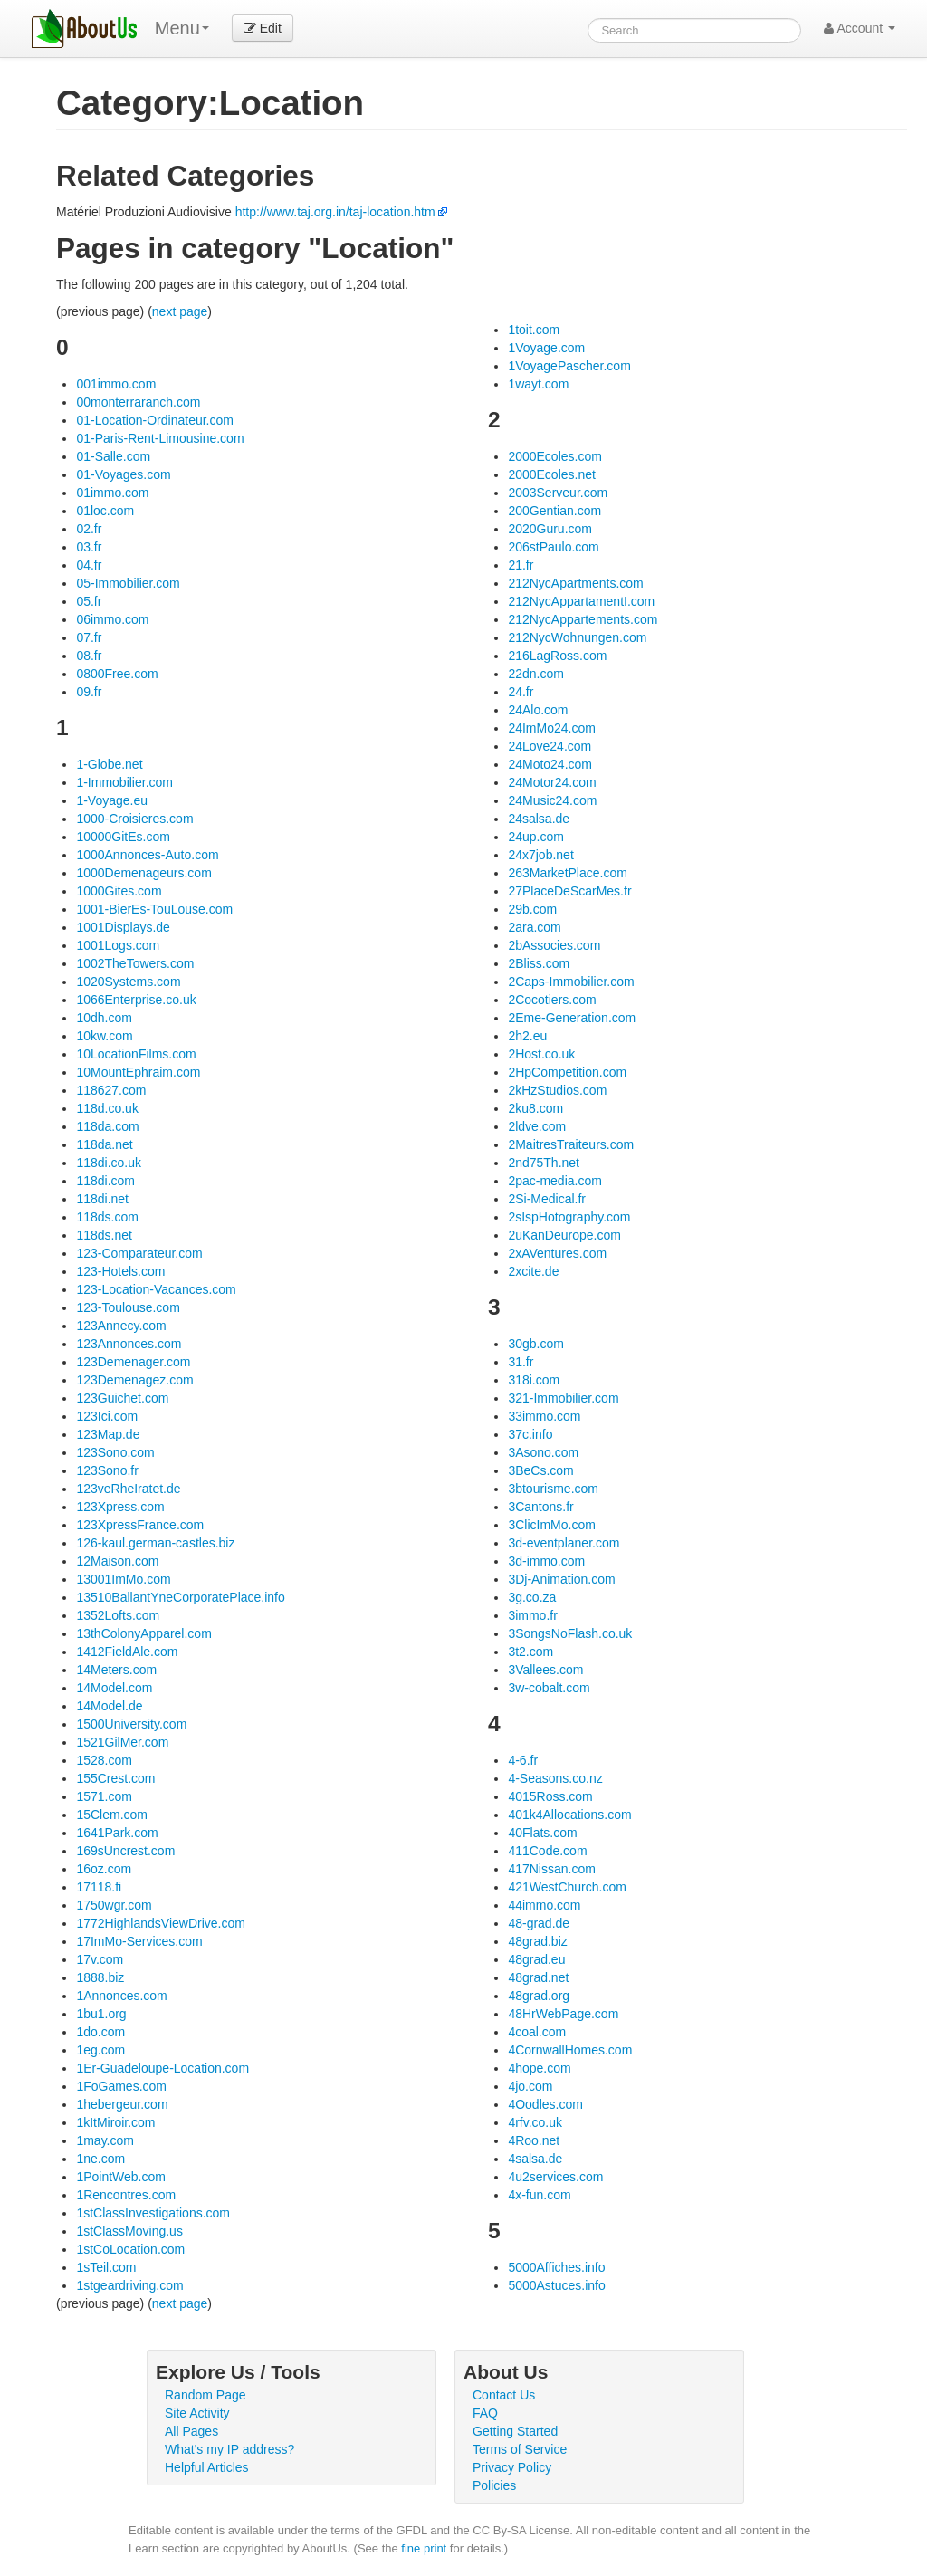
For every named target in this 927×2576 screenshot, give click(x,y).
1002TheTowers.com (135, 963)
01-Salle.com (113, 456)
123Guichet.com (122, 1398)
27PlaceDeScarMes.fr (569, 891)
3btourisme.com (553, 1488)
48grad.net (538, 1977)
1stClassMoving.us (129, 2231)
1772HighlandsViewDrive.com (160, 1923)
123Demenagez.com (134, 1380)
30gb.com (535, 1343)
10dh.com (103, 1017)
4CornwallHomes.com (570, 2050)
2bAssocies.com (554, 945)
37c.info (530, 1434)
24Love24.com (549, 746)
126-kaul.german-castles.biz (155, 1543)
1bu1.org (101, 2013)
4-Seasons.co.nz (555, 1778)
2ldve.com (537, 1126)
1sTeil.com (106, 2267)
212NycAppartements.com (582, 619)
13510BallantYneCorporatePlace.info (180, 1597)
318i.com (533, 1380)
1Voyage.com (546, 347)
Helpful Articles (207, 2467)
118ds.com (107, 1217)
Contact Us (504, 2395)
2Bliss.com (538, 963)
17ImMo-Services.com (139, 1941)
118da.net (104, 1144)
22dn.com (535, 673)
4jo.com (530, 2086)
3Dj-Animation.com (561, 1579)
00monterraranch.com (138, 402)
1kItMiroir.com (115, 2122)
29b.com (532, 909)
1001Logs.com (117, 945)
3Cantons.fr (540, 1506)
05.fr (88, 601)
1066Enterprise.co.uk (136, 999)
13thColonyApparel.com (143, 1633)
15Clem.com (112, 1814)
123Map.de (107, 1434)
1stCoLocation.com (130, 2249)
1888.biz (100, 1977)
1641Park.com (117, 1832)
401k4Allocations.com (569, 1814)
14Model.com (114, 1688)
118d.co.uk (107, 1108)
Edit (263, 28)
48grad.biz (537, 1941)
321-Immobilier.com (563, 1398)
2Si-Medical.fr (547, 1199)
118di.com (105, 1180)
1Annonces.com (121, 1995)
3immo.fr (532, 1615)
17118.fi (98, 1887)
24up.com (535, 836)
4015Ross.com (550, 1796)
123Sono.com (115, 1452)
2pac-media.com (555, 1180)
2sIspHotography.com (569, 1217)
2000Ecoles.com (555, 456)
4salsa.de (535, 2158)
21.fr (520, 565)
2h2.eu (527, 1036)
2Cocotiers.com (552, 999)
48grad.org (538, 1995)
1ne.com (100, 2158)
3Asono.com (543, 1452)
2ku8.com (535, 1108)
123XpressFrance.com (140, 1525)
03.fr (88, 547)
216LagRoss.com (557, 655)
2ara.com (534, 927)
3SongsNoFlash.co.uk (570, 1633)
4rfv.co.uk (535, 2122)
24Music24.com (552, 800)
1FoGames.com (121, 2086)
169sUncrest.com (125, 1850)
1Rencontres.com (126, 2195)
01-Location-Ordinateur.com (155, 420)
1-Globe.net (109, 764)
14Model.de (109, 1706)
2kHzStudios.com (557, 1090)
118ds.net (104, 1235)
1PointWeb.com (121, 2176)
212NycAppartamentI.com (581, 601)
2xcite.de (533, 1271)
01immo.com (112, 492)
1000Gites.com (118, 891)
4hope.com (539, 2068)
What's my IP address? (229, 2449)
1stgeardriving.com (129, 2285)
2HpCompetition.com (567, 1072)
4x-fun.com (539, 2195)
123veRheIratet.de (128, 1488)
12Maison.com (117, 1561)
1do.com (100, 2032)
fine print (423, 2548)
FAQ (485, 2413)
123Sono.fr (107, 1470)
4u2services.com (555, 2176)
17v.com (99, 1959)
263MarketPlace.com (567, 873)
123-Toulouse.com (127, 1307)
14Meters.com (116, 1669)
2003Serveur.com (557, 492)
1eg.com (100, 2050)
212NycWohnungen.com (577, 637)
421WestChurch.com (567, 1887)
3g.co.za (532, 1597)
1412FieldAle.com (126, 1651)
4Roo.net (533, 2140)
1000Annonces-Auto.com (147, 854)
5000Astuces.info (556, 2285)
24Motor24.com (552, 782)
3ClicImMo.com (551, 1525)
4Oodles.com (545, 2104)
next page (180, 311)
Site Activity (197, 2413)
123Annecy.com (121, 1325)
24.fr (520, 692)
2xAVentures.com (557, 1253)
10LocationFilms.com (136, 1054)
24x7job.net (540, 854)
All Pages (191, 2431)
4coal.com (537, 2032)
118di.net (102, 1199)
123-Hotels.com (120, 1271)
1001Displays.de (123, 927)
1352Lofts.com (117, 1615)
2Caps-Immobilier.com (571, 981)
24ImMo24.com (551, 728)
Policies (494, 2485)
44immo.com (544, 1905)
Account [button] (859, 28)
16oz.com (103, 1869)
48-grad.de (538, 1923)
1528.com (103, 1760)
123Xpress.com (120, 1506)
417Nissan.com (552, 1869)
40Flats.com (542, 1832)
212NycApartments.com (575, 583)
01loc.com (105, 510)
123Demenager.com (133, 1362)
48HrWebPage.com (563, 2013)
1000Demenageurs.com (143, 873)
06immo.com (112, 619)
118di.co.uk (108, 1162)
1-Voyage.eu (112, 800)
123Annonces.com (128, 1343)
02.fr (88, 529)
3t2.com (530, 1651)
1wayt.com (538, 384)
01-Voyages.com (123, 474)
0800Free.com (117, 673)
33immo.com (544, 1416)
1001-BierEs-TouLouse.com (154, 909)
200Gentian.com (554, 510)
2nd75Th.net (543, 1162)
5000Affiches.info (556, 2267)
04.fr (88, 565)
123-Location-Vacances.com (155, 1289)
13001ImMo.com (123, 1579)
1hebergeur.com (121, 2104)
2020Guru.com (550, 529)
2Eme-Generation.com (572, 1017)
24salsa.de (538, 818)
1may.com (105, 2140)
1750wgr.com (113, 1905)
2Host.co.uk (541, 1054)
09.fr (88, 692)
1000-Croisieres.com (134, 818)
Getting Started (515, 2431)
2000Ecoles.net (552, 474)
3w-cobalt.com (548, 1688)
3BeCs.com (540, 1470)
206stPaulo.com (553, 547)
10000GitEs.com (123, 836)
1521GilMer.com (122, 1742)
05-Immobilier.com (127, 583)
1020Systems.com (128, 981)
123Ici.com (107, 1416)
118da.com (107, 1126)
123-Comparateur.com (139, 1253)
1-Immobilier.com (124, 782)
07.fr (88, 637)
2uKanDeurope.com (564, 1235)
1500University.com (131, 1724)
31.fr (520, 1362)
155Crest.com (115, 1778)
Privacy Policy (512, 2467)
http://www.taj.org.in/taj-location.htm (335, 212)
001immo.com (116, 384)
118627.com (111, 1090)
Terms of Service (520, 2449)
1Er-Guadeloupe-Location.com (162, 2068)
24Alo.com (538, 710)
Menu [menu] (182, 28)
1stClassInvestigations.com (153, 2213)
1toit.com (533, 329)
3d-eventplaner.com (563, 1543)
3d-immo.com (546, 1561)
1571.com (103, 1796)
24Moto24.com (550, 764)
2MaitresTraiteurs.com (571, 1144)
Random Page (205, 2395)
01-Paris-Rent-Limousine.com (160, 438)
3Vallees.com (545, 1669)
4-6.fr (523, 1760)
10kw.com (104, 1036)
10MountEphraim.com (138, 1072)
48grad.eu (536, 1959)
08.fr (88, 655)
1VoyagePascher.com (569, 366)
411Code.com (547, 1850)
